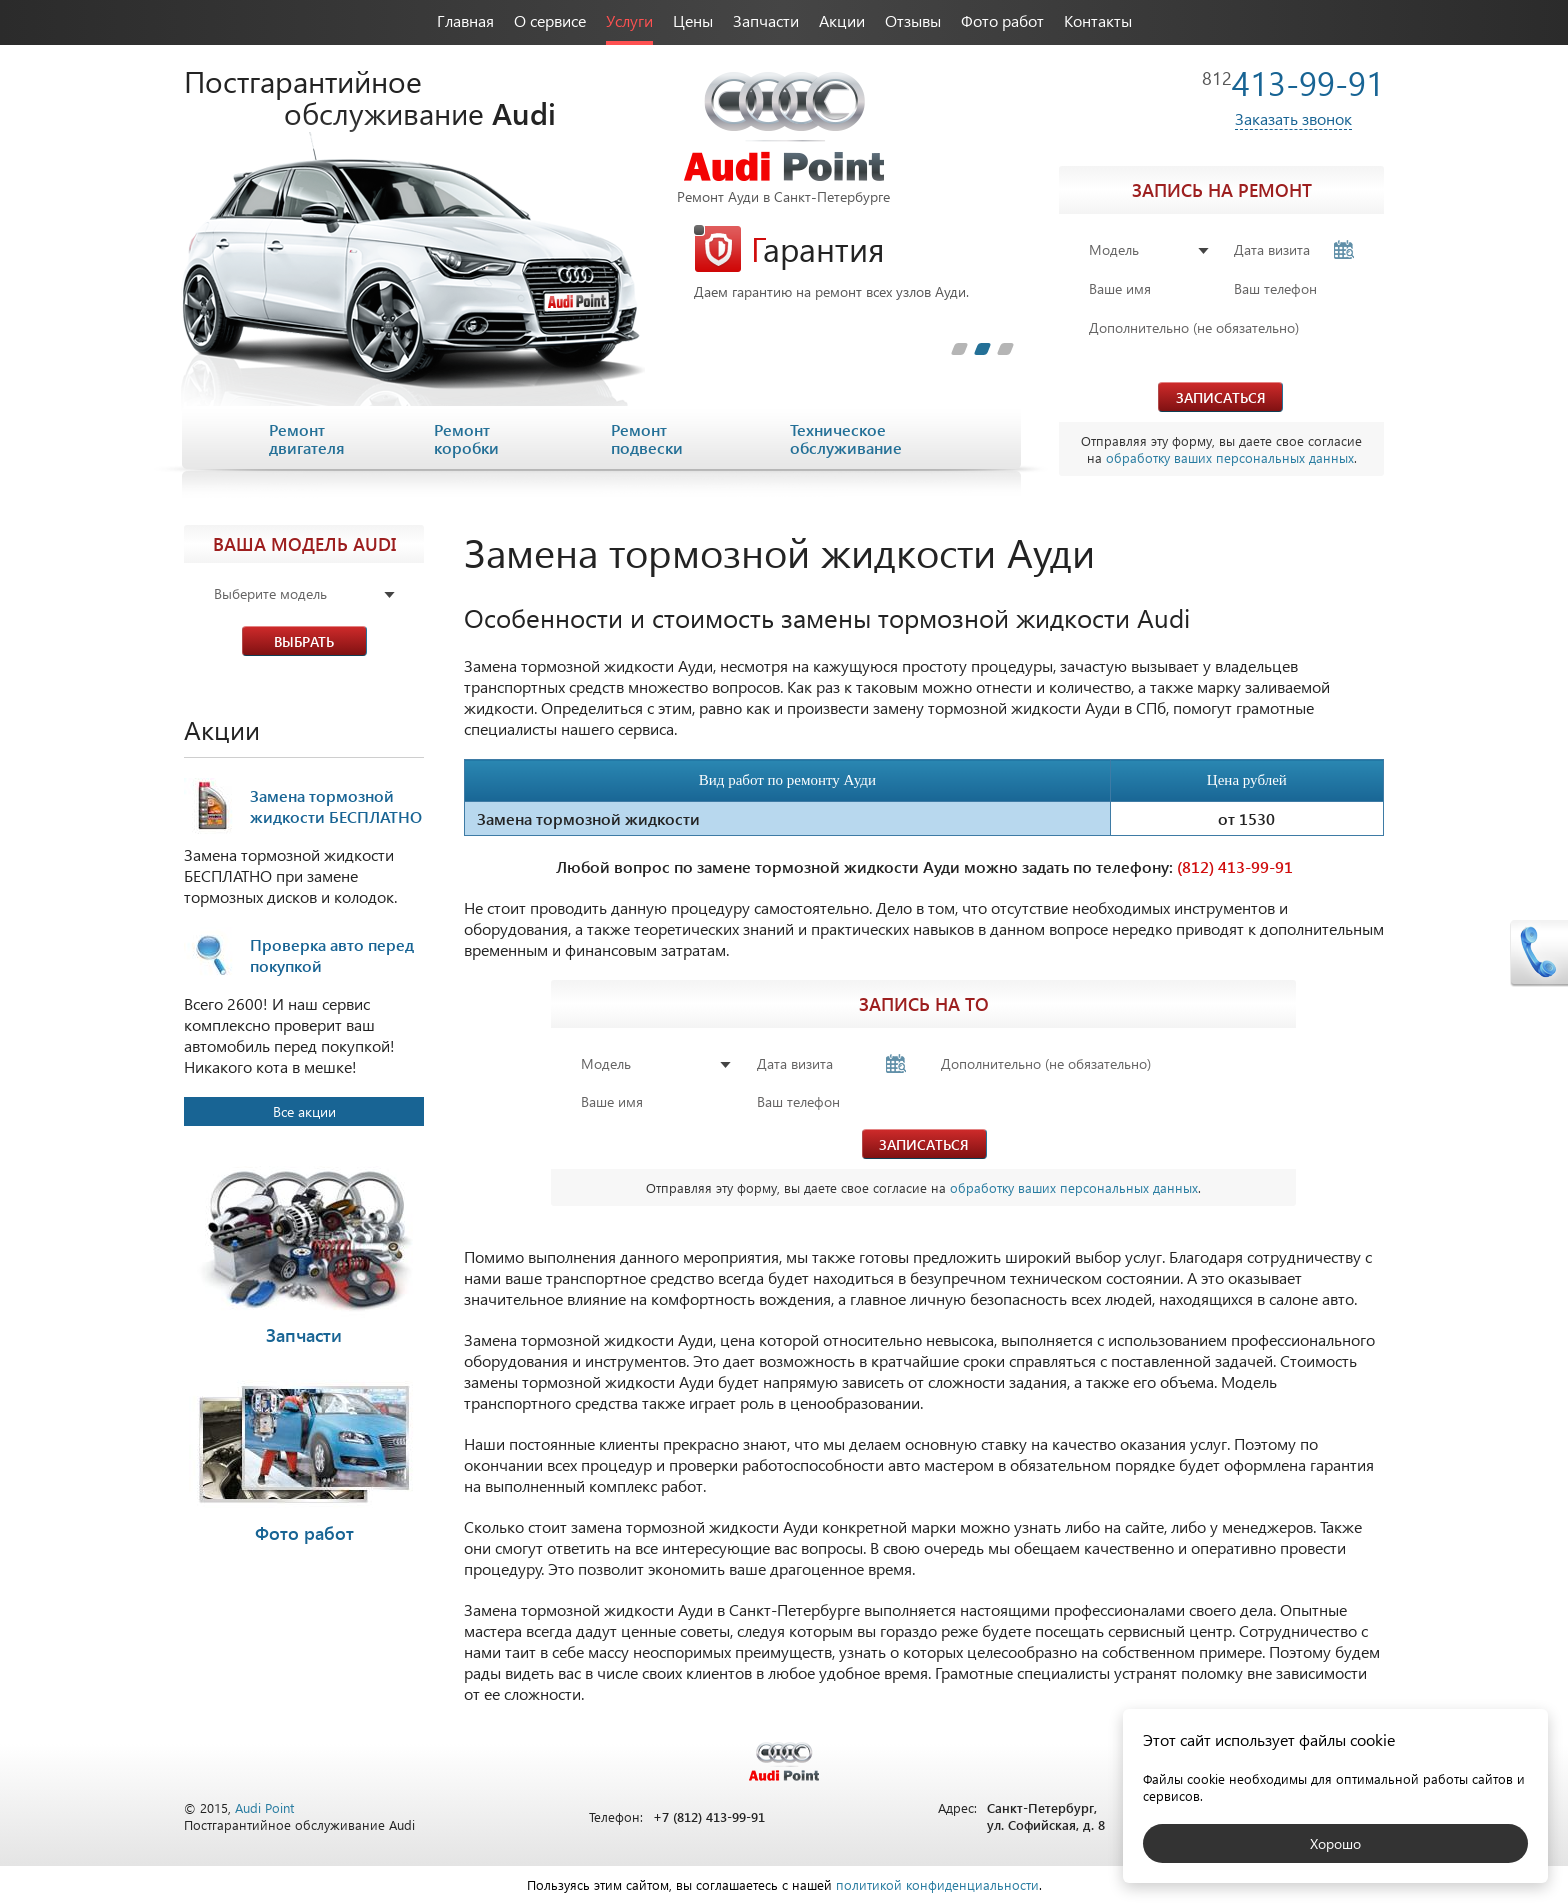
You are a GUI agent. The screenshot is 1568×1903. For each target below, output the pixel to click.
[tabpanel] (854, 263)
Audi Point (264, 1807)
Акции (842, 20)
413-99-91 (1293, 82)
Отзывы (913, 20)
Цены (693, 20)
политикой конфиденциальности (937, 1884)
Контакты (1098, 20)
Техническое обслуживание (846, 439)
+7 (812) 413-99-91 (709, 1816)
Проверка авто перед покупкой (332, 955)
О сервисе (550, 20)
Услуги (629, 20)
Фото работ (1002, 20)
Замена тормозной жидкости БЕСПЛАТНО (336, 806)
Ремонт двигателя (307, 439)
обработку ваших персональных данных (1230, 457)
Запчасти (766, 20)
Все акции (304, 1111)
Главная (465, 20)
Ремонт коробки (466, 439)
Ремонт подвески (647, 439)
